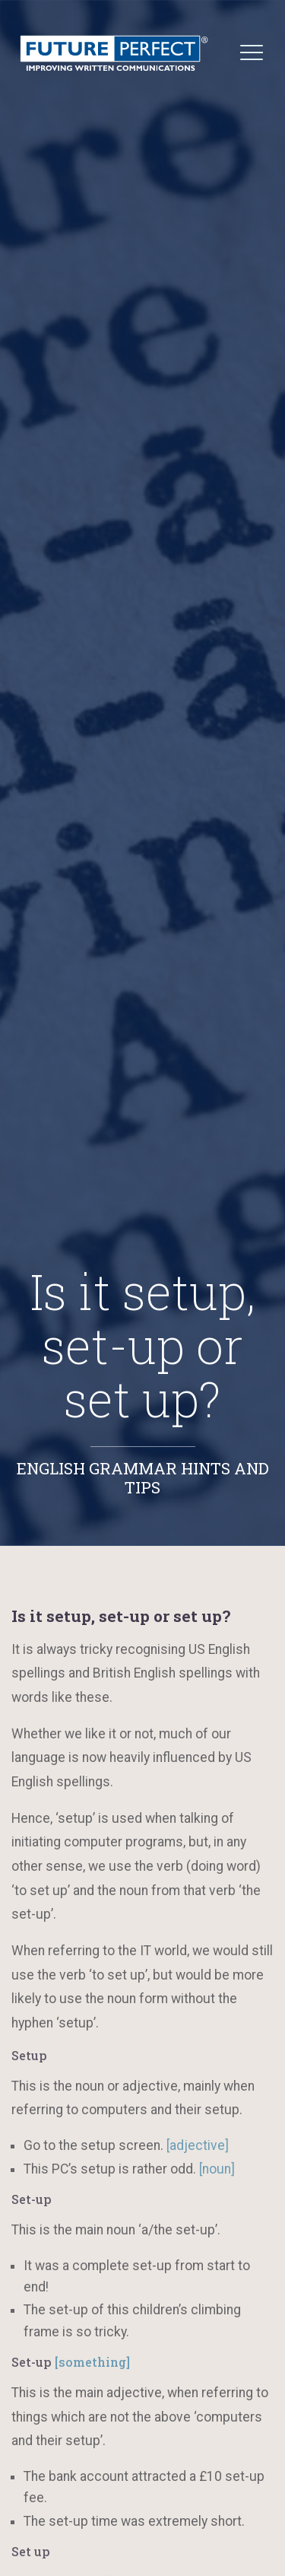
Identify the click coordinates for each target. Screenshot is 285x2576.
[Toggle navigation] (251, 51)
